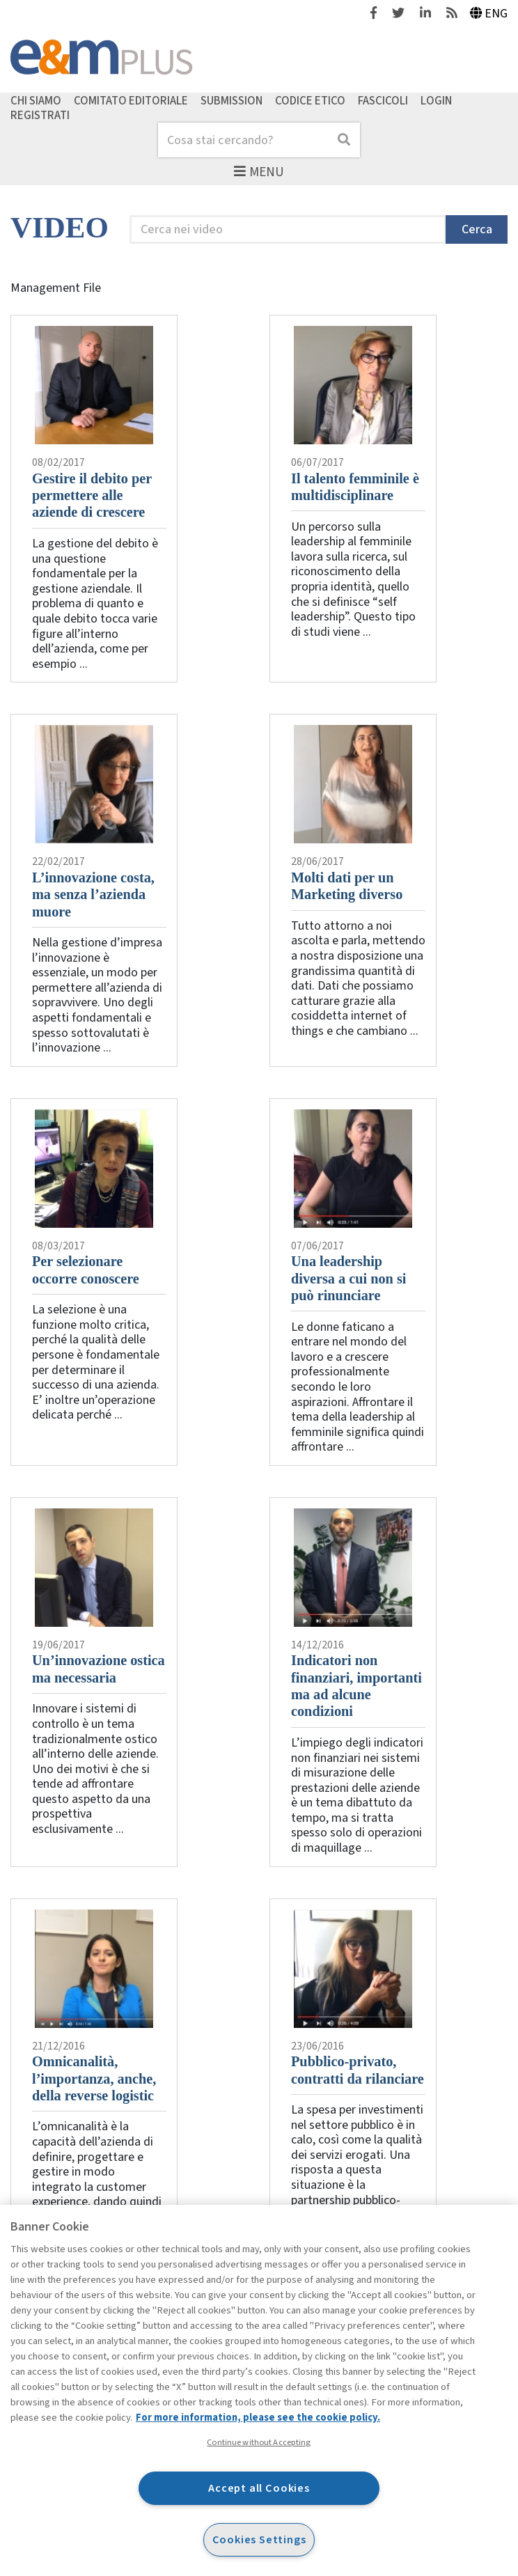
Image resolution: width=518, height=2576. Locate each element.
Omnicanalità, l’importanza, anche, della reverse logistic (94, 2078)
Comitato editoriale (131, 100)
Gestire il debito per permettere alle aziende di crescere (92, 495)
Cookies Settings (259, 2539)
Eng (489, 13)
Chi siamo (35, 100)
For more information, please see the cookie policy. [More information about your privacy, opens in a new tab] (258, 2417)
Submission (231, 100)
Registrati (40, 115)
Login (436, 100)
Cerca (477, 229)
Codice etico (310, 100)
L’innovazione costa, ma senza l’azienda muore (93, 894)
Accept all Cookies (259, 2488)
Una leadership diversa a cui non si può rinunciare (348, 1278)
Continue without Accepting (259, 2442)
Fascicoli (383, 100)
